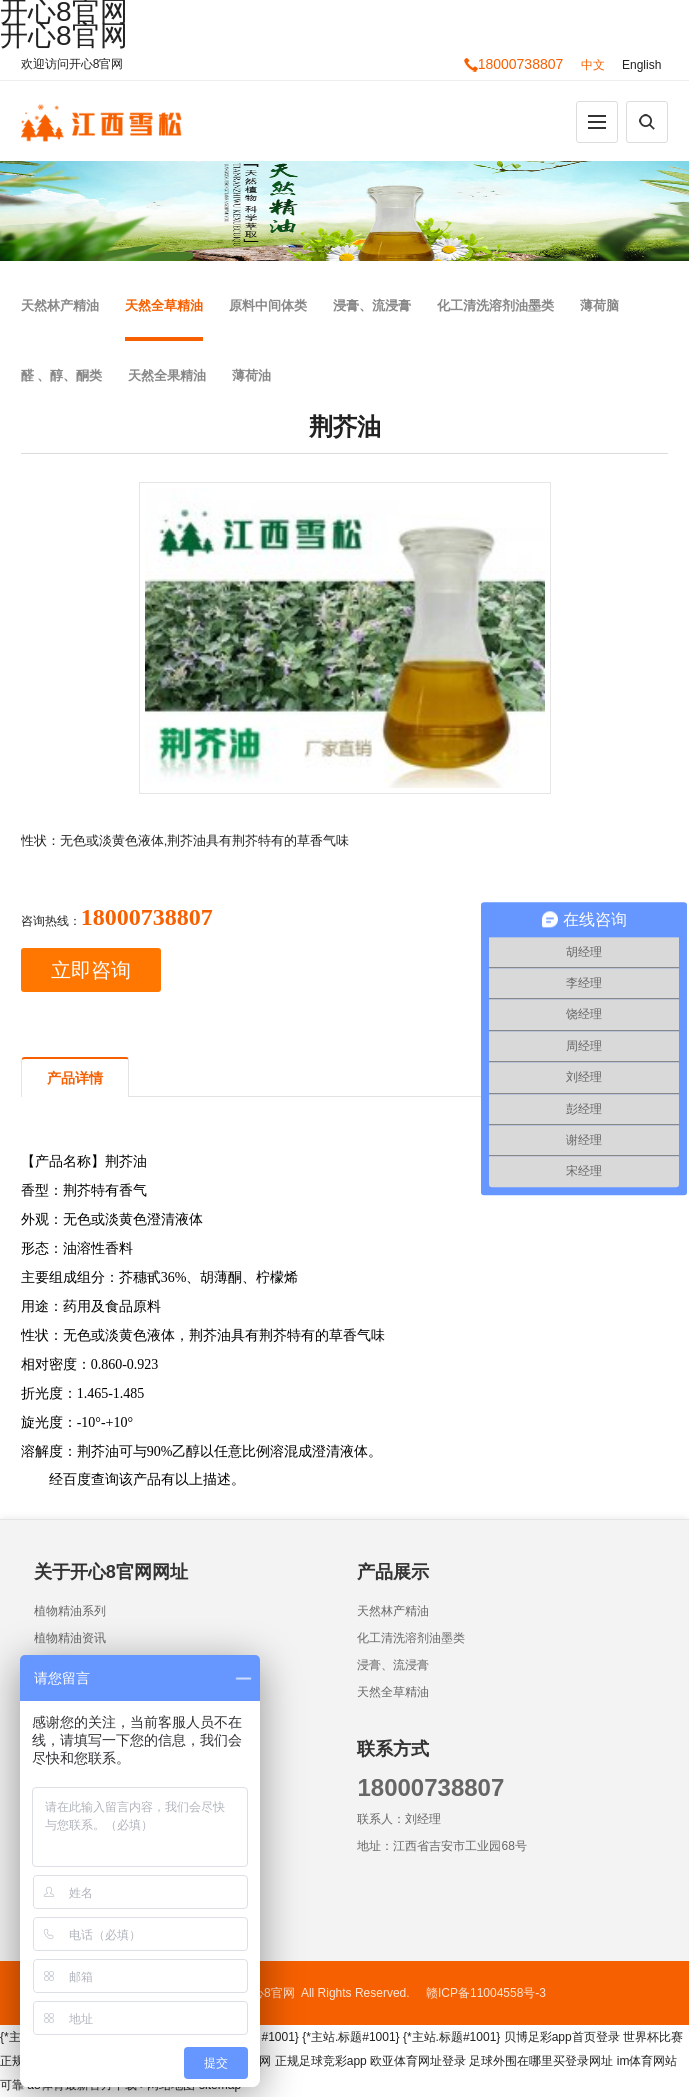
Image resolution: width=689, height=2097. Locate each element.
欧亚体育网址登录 (418, 2061)
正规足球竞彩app (321, 2061)
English (641, 65)
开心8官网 (64, 35)
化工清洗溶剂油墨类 (495, 305)
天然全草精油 (164, 305)
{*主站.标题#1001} (350, 2037)
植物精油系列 (70, 1611)
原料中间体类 (268, 305)
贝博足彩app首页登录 (562, 2037)
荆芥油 (126, 1161)
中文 (593, 65)
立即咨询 (91, 970)
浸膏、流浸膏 (372, 305)
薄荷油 (251, 375)
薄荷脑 (599, 305)
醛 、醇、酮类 (62, 375)
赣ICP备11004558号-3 (486, 1993)
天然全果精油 (167, 375)
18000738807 (514, 64)
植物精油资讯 (70, 1638)
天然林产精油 (60, 305)
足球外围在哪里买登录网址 (541, 2061)
